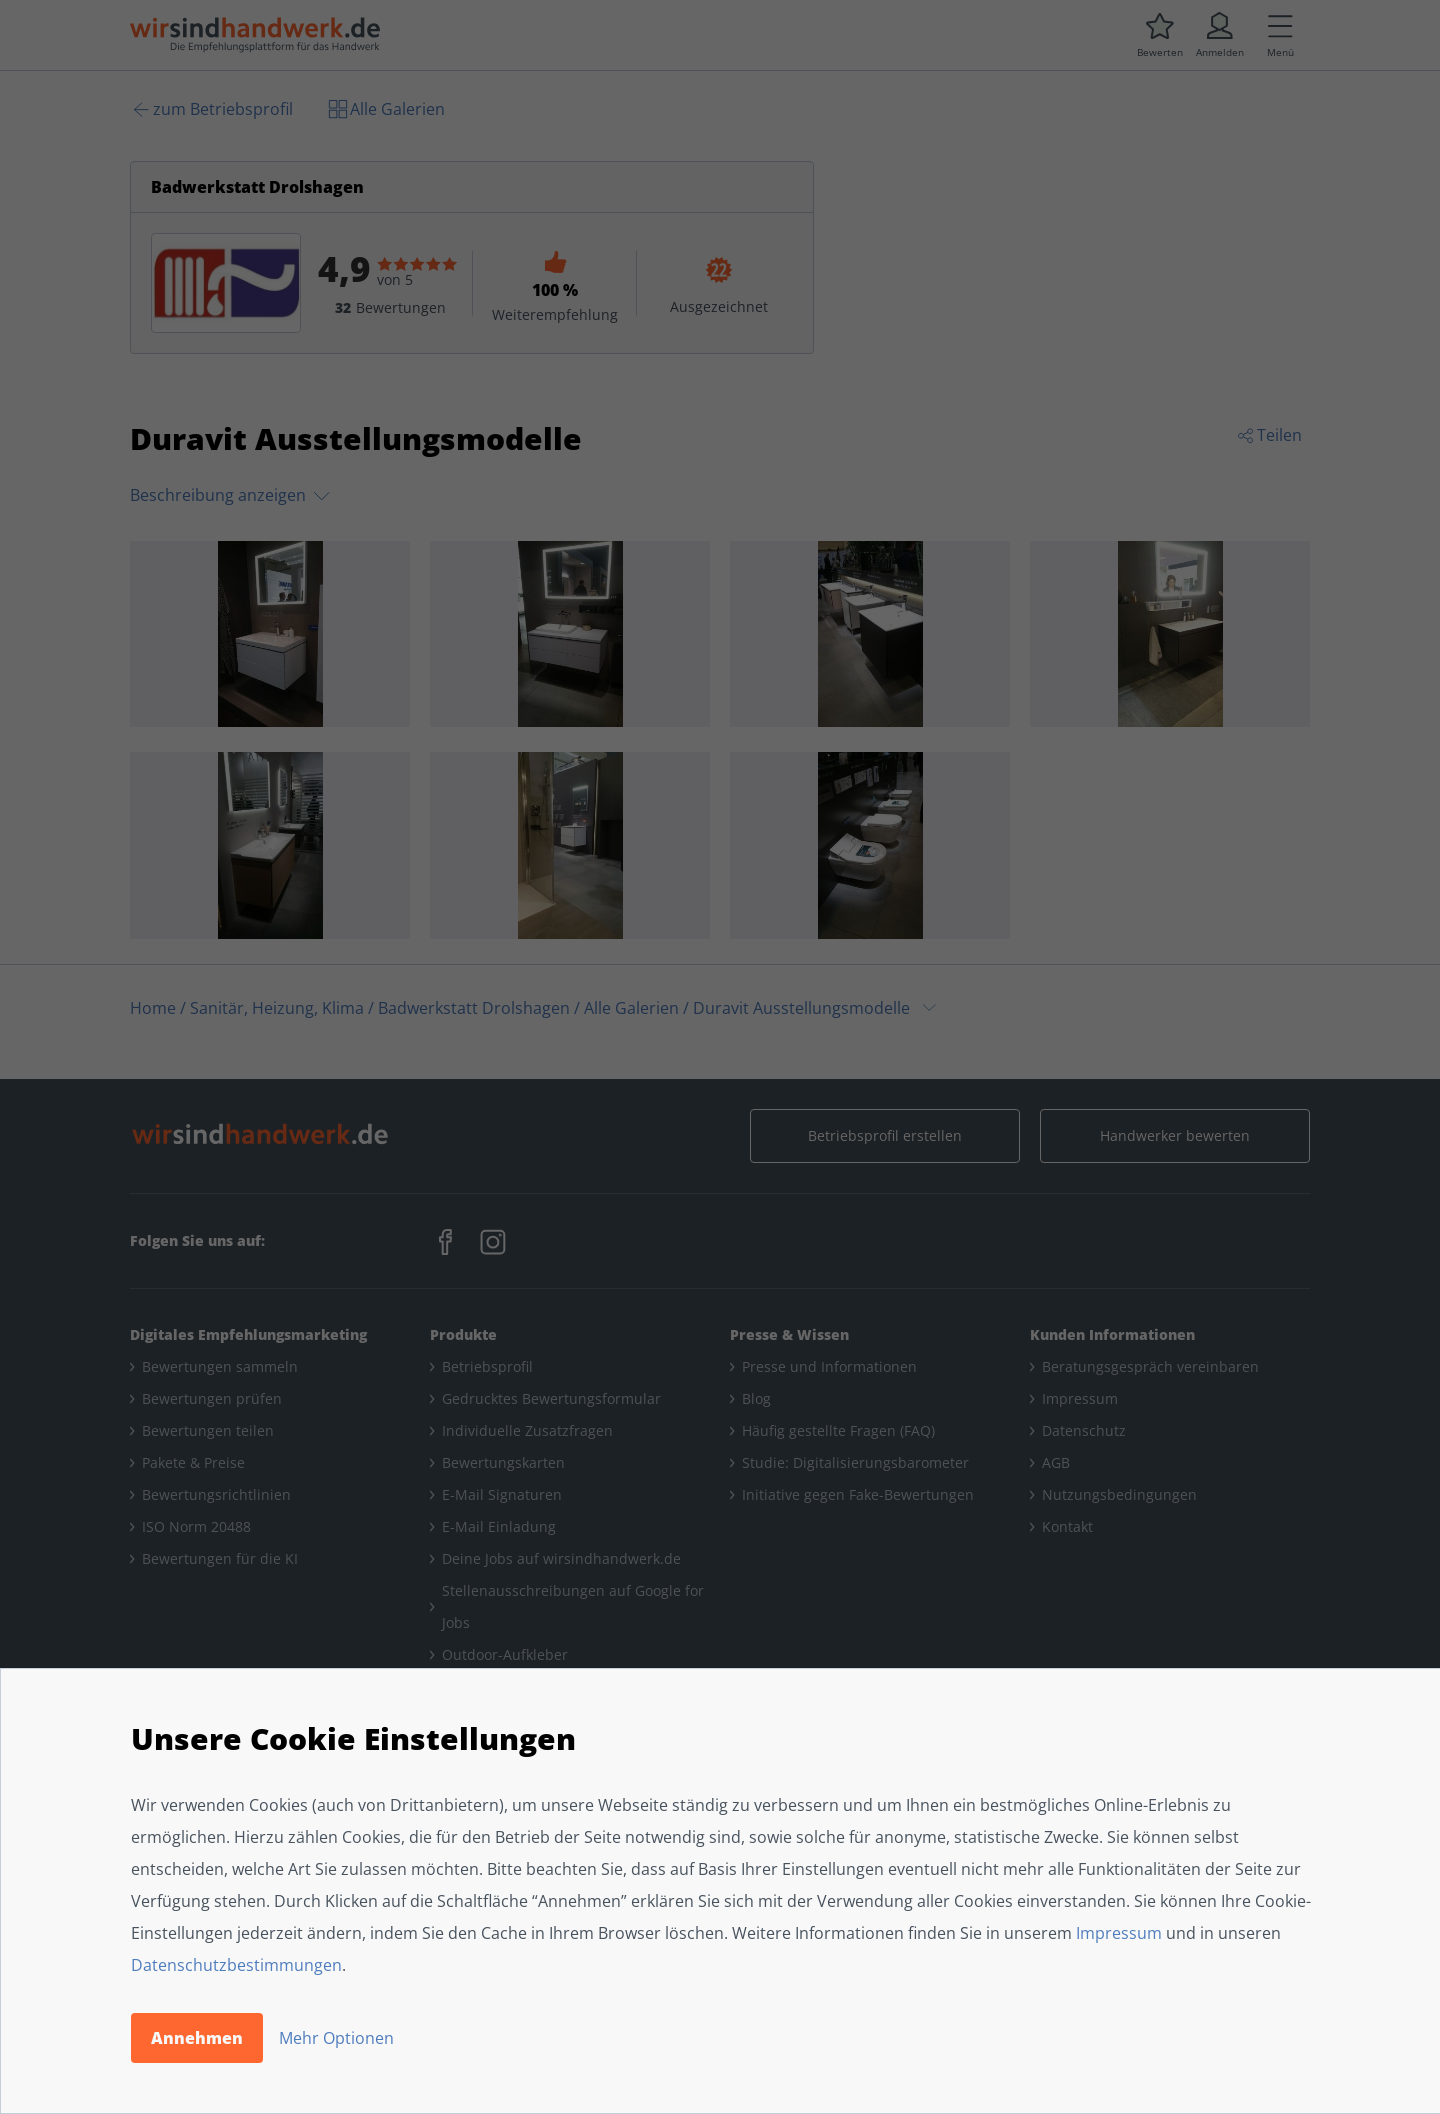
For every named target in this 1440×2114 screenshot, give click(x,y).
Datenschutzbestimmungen (236, 1965)
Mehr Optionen (336, 2038)
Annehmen (197, 2038)
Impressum (1119, 1933)
